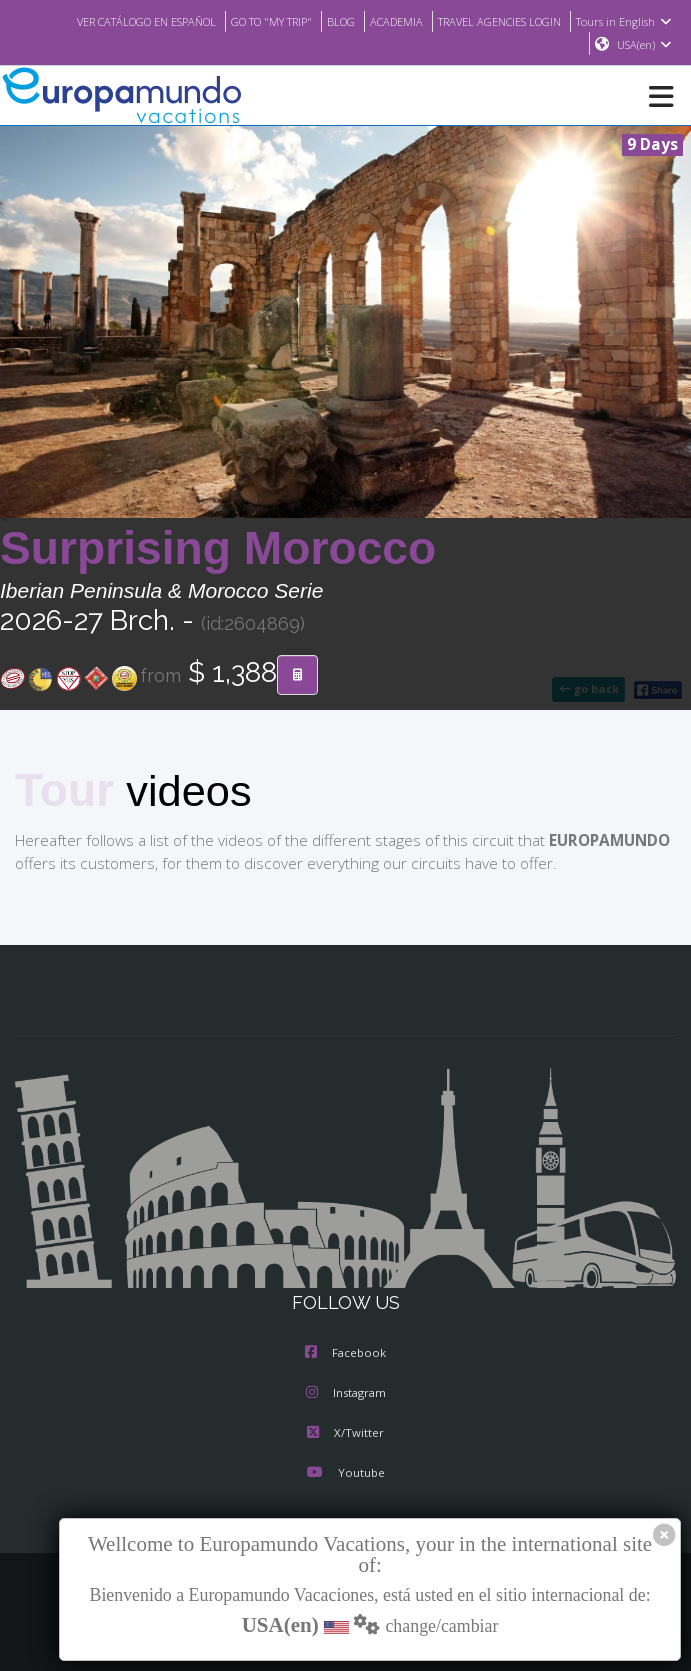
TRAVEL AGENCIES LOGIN (493, 21)
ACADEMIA (380, 21)
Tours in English (626, 21)
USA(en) (644, 45)
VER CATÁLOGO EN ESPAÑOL (107, 21)
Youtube (345, 1474)
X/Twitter (345, 1434)
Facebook (345, 1354)
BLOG (321, 21)
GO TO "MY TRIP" (246, 21)
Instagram (346, 1394)
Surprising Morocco (218, 549)
